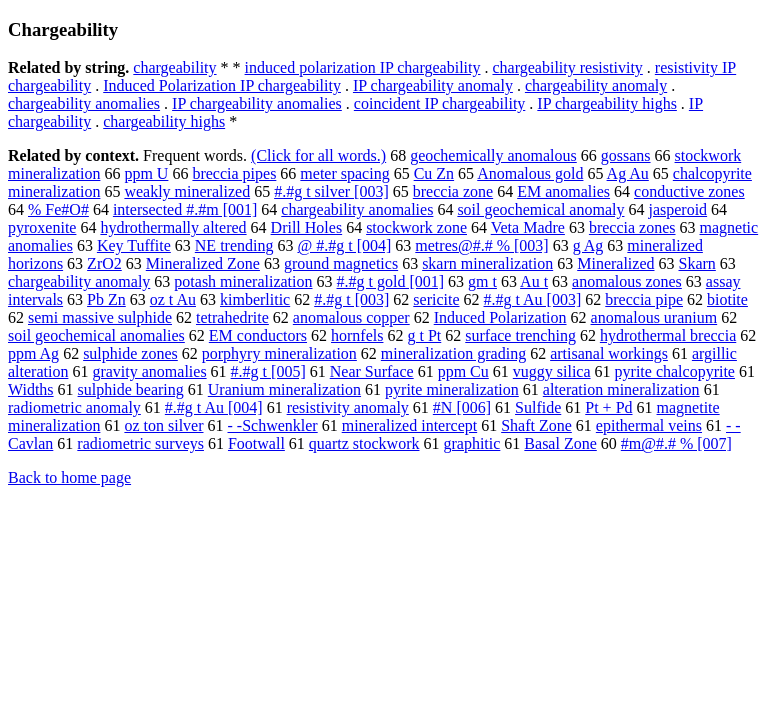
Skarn (697, 263)
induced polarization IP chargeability (363, 67)
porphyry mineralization (279, 353)
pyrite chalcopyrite (675, 371)
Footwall (256, 443)
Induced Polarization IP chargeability (222, 85)
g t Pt (424, 335)
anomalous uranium (654, 317)
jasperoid (677, 209)
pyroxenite (42, 227)
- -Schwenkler (273, 425)
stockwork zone (416, 227)
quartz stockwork (364, 443)
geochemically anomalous (493, 155)
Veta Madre (528, 227)
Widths (31, 389)
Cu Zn (434, 173)
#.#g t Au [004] (214, 407)
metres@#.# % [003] (481, 245)
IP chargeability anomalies (257, 103)
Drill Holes (307, 227)
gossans (626, 155)
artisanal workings (609, 353)
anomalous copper (351, 317)
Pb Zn (106, 299)
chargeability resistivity (567, 67)
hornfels (357, 335)
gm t (482, 281)
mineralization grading (453, 353)
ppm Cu (463, 371)
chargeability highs (164, 121)
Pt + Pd (608, 407)
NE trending (234, 245)
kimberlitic (255, 299)
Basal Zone (560, 443)
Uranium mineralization (284, 389)
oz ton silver (163, 425)
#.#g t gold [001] (391, 281)
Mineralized (615, 263)
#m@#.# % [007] (676, 443)
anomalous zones (627, 281)
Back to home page (69, 477)
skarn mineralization (487, 263)
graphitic (471, 443)
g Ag (588, 245)
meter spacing (344, 173)
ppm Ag (33, 353)
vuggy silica (552, 371)
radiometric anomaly (74, 407)
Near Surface (372, 371)
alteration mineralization (621, 389)
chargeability (174, 67)
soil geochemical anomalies (96, 335)
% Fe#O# (58, 209)
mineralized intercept (409, 425)
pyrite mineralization (452, 389)
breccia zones (632, 227)
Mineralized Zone (203, 263)
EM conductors (258, 335)
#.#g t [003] (351, 299)
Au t (534, 281)
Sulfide (538, 407)
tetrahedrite (232, 317)
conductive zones (689, 191)
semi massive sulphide (100, 317)
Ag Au (628, 173)
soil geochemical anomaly (540, 209)
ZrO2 (104, 263)
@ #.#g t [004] (344, 245)
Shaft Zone (536, 425)
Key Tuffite (134, 245)
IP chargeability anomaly (433, 85)
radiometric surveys (140, 443)
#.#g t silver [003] (331, 191)
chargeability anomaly (596, 85)
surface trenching (520, 335)
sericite (436, 299)
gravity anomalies (149, 371)
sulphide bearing (131, 389)
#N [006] (462, 407)
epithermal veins (649, 425)
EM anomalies (563, 191)
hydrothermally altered (173, 227)
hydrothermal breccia (668, 335)
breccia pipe (644, 299)
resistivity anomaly (348, 407)
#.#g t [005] (268, 371)
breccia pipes (234, 173)
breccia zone (453, 191)
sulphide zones (130, 353)
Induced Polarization (500, 317)
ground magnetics (341, 263)
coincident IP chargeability (440, 103)
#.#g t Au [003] (533, 299)
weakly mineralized (187, 191)
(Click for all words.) (318, 155)
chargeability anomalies (84, 103)
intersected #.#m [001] (185, 209)
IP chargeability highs (607, 103)
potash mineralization (243, 281)
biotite (727, 299)
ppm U (146, 173)
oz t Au (173, 299)
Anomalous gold (530, 173)
